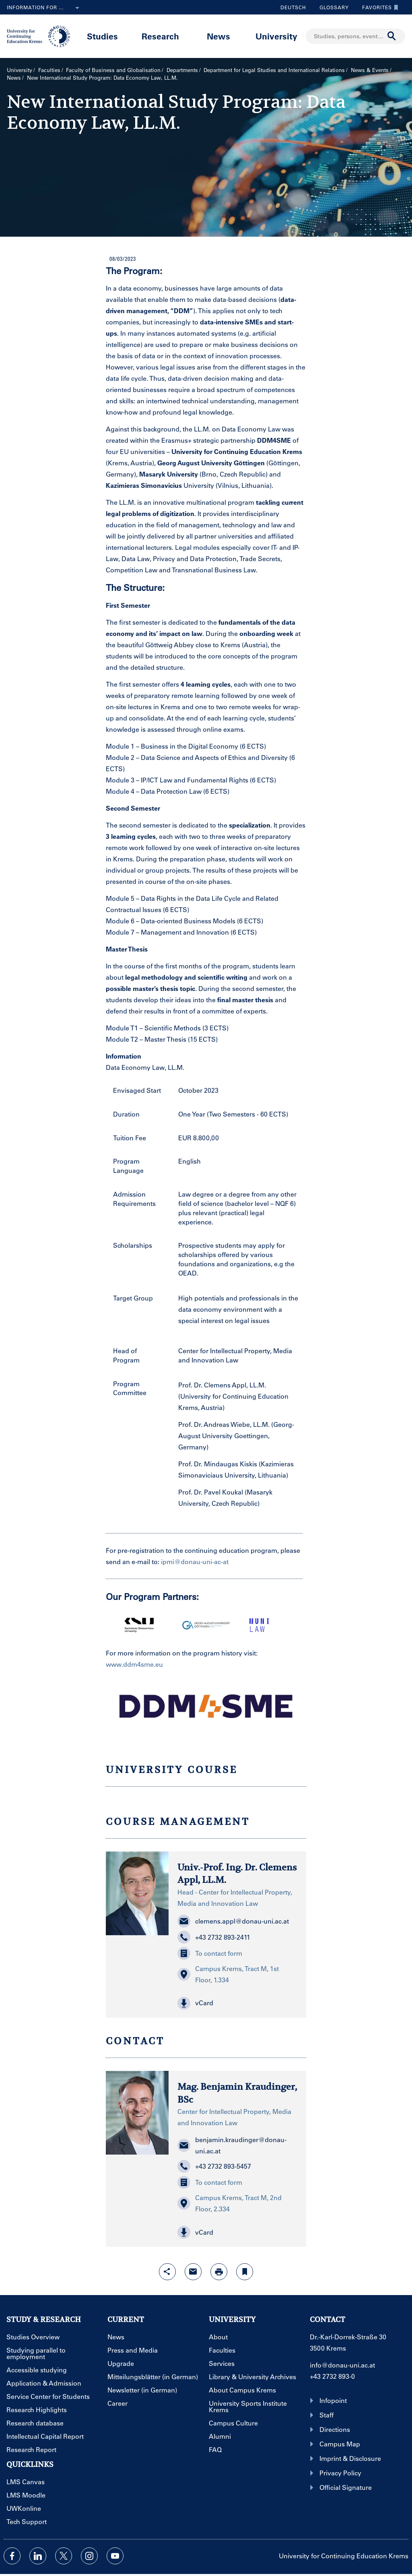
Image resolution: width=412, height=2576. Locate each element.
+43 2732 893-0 (332, 2376)
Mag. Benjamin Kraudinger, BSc (237, 2093)
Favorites (378, 7)
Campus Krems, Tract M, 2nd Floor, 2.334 (229, 2203)
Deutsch (293, 7)
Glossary (331, 7)
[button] (237, 2003)
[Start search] (392, 36)
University (276, 36)
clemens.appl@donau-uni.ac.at (233, 1921)
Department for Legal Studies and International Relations (274, 69)
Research (160, 36)
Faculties (49, 69)
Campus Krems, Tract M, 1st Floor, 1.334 (228, 1974)
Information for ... (44, 8)
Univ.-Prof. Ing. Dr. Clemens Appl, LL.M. (237, 1873)
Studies (102, 36)
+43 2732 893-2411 (213, 1937)
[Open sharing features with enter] (167, 2271)
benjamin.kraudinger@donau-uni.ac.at (231, 2145)
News (218, 36)
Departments (182, 69)
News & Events (370, 69)
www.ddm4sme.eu (134, 1664)
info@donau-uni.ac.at (342, 2365)
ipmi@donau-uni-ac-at (195, 1561)
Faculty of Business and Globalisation (113, 69)
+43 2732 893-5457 (214, 2166)
